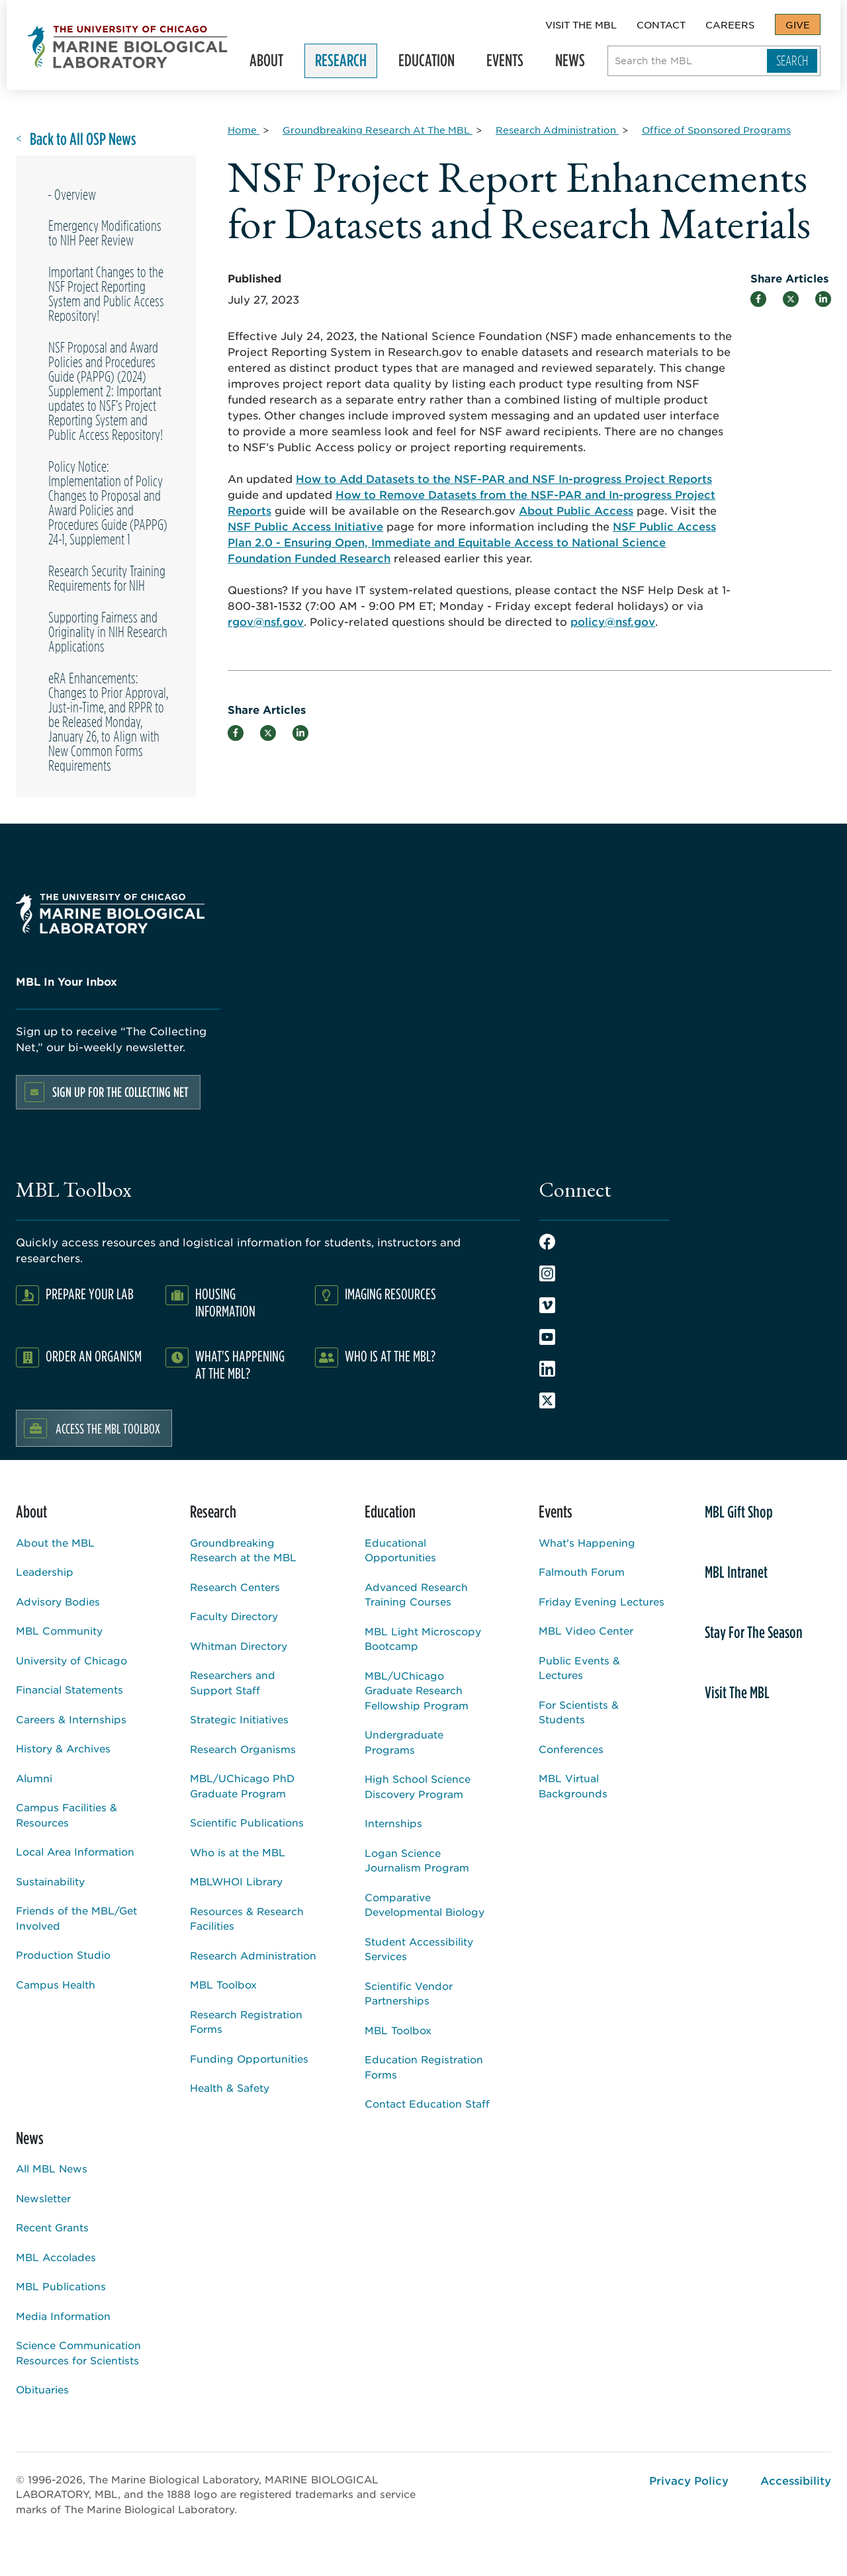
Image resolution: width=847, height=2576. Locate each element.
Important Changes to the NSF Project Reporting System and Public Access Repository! (106, 293)
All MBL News (51, 2168)
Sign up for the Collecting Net (120, 1092)
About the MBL (55, 1542)
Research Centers (235, 1586)
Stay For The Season (754, 1632)
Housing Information (225, 1302)
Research (339, 63)
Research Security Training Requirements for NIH (106, 578)
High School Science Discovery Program (417, 1786)
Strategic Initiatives (239, 1719)
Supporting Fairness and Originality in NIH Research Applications (107, 631)
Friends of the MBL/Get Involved (76, 1918)
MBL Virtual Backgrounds (573, 1785)
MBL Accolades (56, 2257)
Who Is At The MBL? (390, 1356)
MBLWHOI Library (236, 1881)
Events (503, 63)
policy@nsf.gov (612, 621)
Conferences (571, 1748)
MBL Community (59, 1630)
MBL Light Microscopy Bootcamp (423, 1639)
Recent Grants (52, 2227)
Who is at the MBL (237, 1852)
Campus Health (55, 1984)
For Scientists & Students (579, 1712)
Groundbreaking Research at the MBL (243, 1550)
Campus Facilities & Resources (66, 1814)
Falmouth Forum (582, 1571)
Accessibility (795, 2480)
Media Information (63, 2315)
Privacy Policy (689, 2480)
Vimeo (547, 1305)
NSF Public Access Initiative (305, 526)
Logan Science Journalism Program (417, 1860)
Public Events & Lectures (579, 1668)
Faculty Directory (234, 1616)
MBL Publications (61, 2286)
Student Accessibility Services (419, 1949)
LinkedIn (547, 1369)
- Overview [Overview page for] (72, 194)
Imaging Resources (390, 1293)
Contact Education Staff (427, 2103)
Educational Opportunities (400, 1550)
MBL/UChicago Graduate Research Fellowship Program (416, 1690)
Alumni (34, 1778)
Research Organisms (243, 1748)
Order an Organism (94, 1356)
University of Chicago (71, 1660)
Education (425, 63)
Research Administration (253, 1955)
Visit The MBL (581, 24)
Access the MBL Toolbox (108, 1428)
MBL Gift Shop (739, 1512)
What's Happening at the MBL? (240, 1364)
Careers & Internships (71, 1719)
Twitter (547, 1400)
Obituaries (42, 2389)
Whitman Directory (238, 1645)
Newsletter (43, 2198)
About (265, 63)
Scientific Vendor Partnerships (409, 1993)
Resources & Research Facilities (247, 1918)
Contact (661, 24)
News (569, 63)
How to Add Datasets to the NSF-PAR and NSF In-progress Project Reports (504, 478)
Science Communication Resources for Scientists (78, 2352)
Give (797, 24)
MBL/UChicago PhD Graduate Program (242, 1785)
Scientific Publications (247, 1822)
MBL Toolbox (223, 1984)
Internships (393, 1823)
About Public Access (576, 510)
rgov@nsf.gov (266, 621)
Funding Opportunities (249, 2058)
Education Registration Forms (424, 2067)
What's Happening (587, 1542)
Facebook (547, 1242)
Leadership (44, 1571)
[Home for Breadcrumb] (243, 130)
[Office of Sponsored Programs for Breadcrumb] (716, 130)
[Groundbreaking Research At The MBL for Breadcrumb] (377, 130)
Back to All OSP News (83, 139)
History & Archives (63, 1748)
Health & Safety (229, 2087)
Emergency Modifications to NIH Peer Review (104, 233)
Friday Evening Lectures (601, 1601)
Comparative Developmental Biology (424, 1904)
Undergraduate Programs (404, 1742)
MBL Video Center (586, 1630)
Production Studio (63, 1954)
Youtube (547, 1337)
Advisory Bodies (58, 1601)
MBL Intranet (736, 1572)
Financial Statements (69, 1689)
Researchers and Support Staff (232, 1682)
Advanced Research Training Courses (416, 1594)
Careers (729, 24)
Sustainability (50, 1881)
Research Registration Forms (246, 2022)
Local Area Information (75, 1851)
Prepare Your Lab (90, 1293)
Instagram (547, 1273)
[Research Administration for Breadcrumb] (557, 130)
